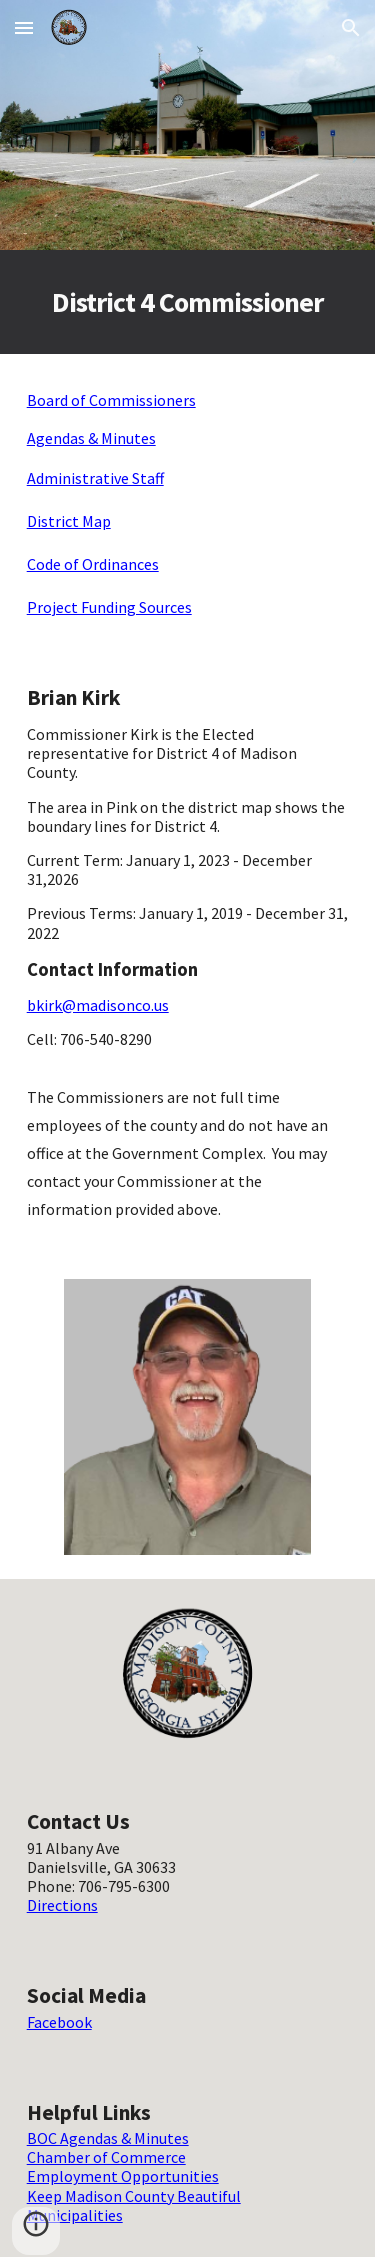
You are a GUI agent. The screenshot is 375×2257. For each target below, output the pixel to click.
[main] (188, 302)
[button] (24, 27)
